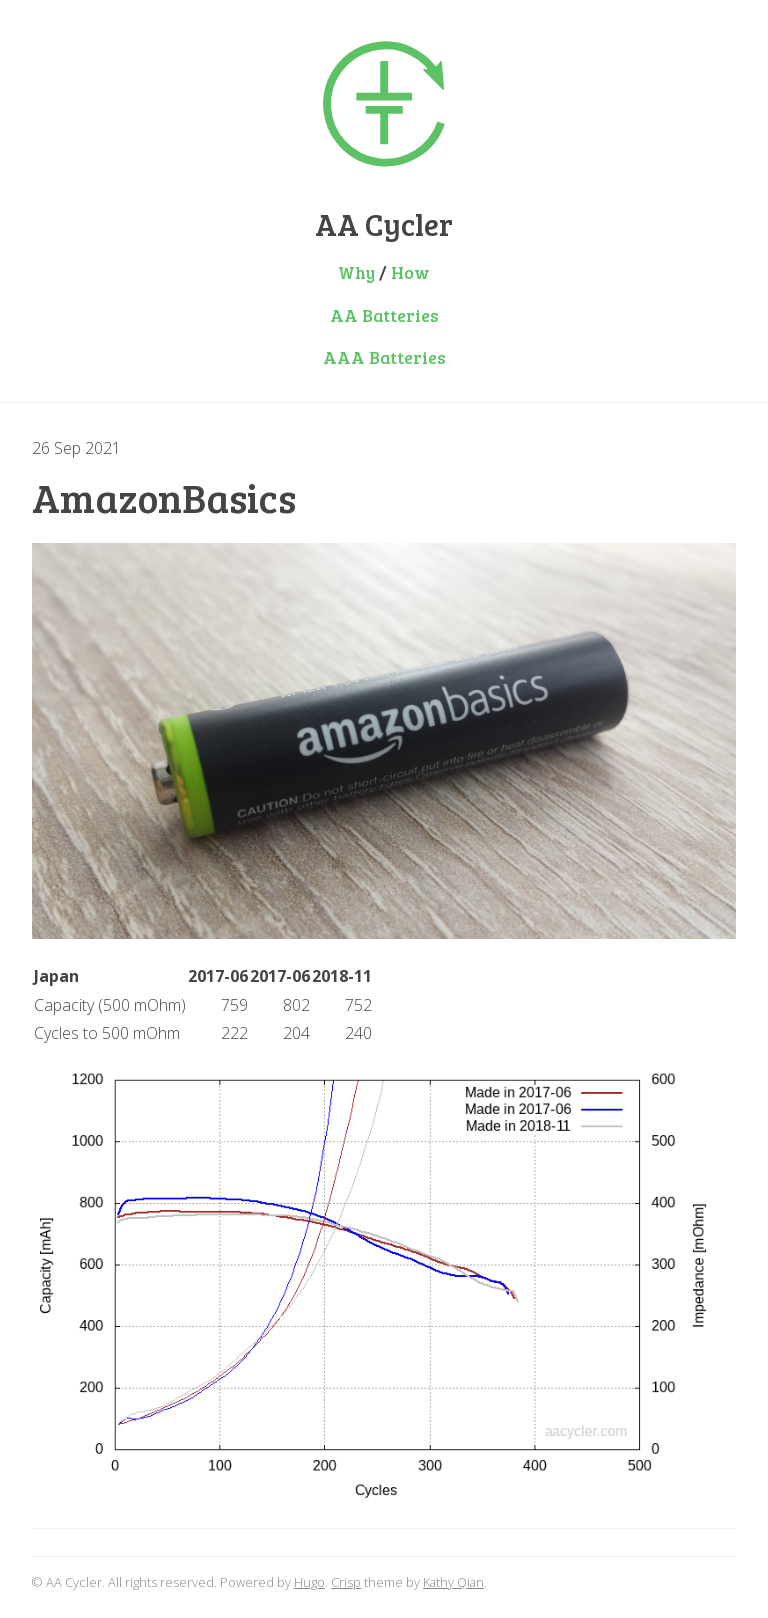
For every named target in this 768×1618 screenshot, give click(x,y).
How (410, 272)
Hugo (309, 1582)
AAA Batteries (384, 357)
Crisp (346, 1582)
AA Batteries (384, 315)
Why (356, 272)
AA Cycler (384, 224)
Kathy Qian (453, 1582)
